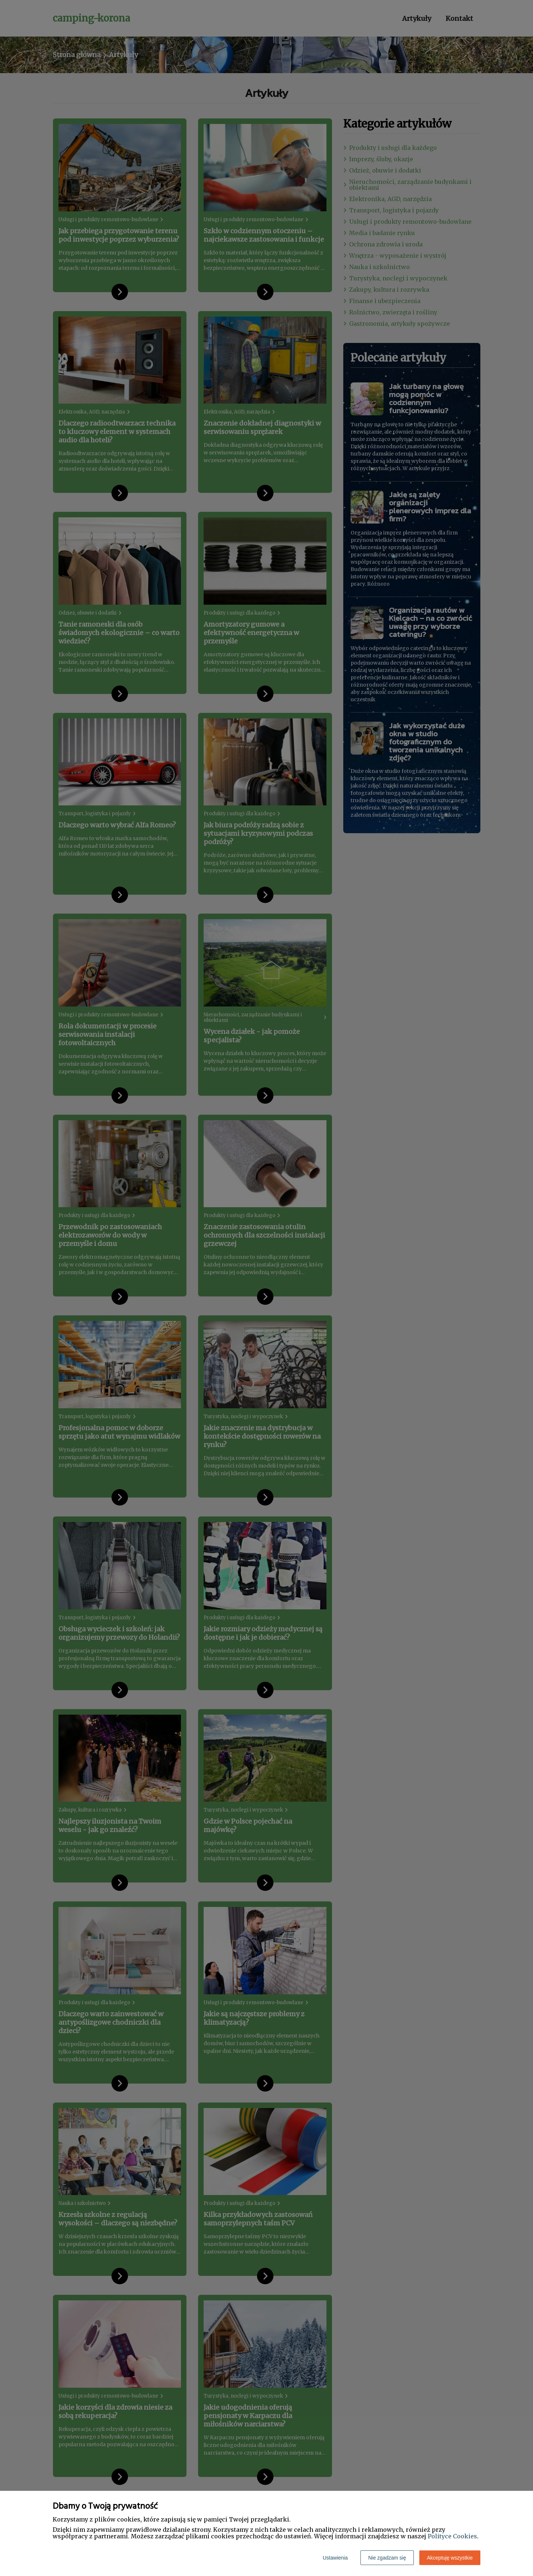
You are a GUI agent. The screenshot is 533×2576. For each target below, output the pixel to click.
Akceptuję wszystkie (450, 2558)
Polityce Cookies (452, 2536)
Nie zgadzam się (387, 2558)
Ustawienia (335, 2558)
